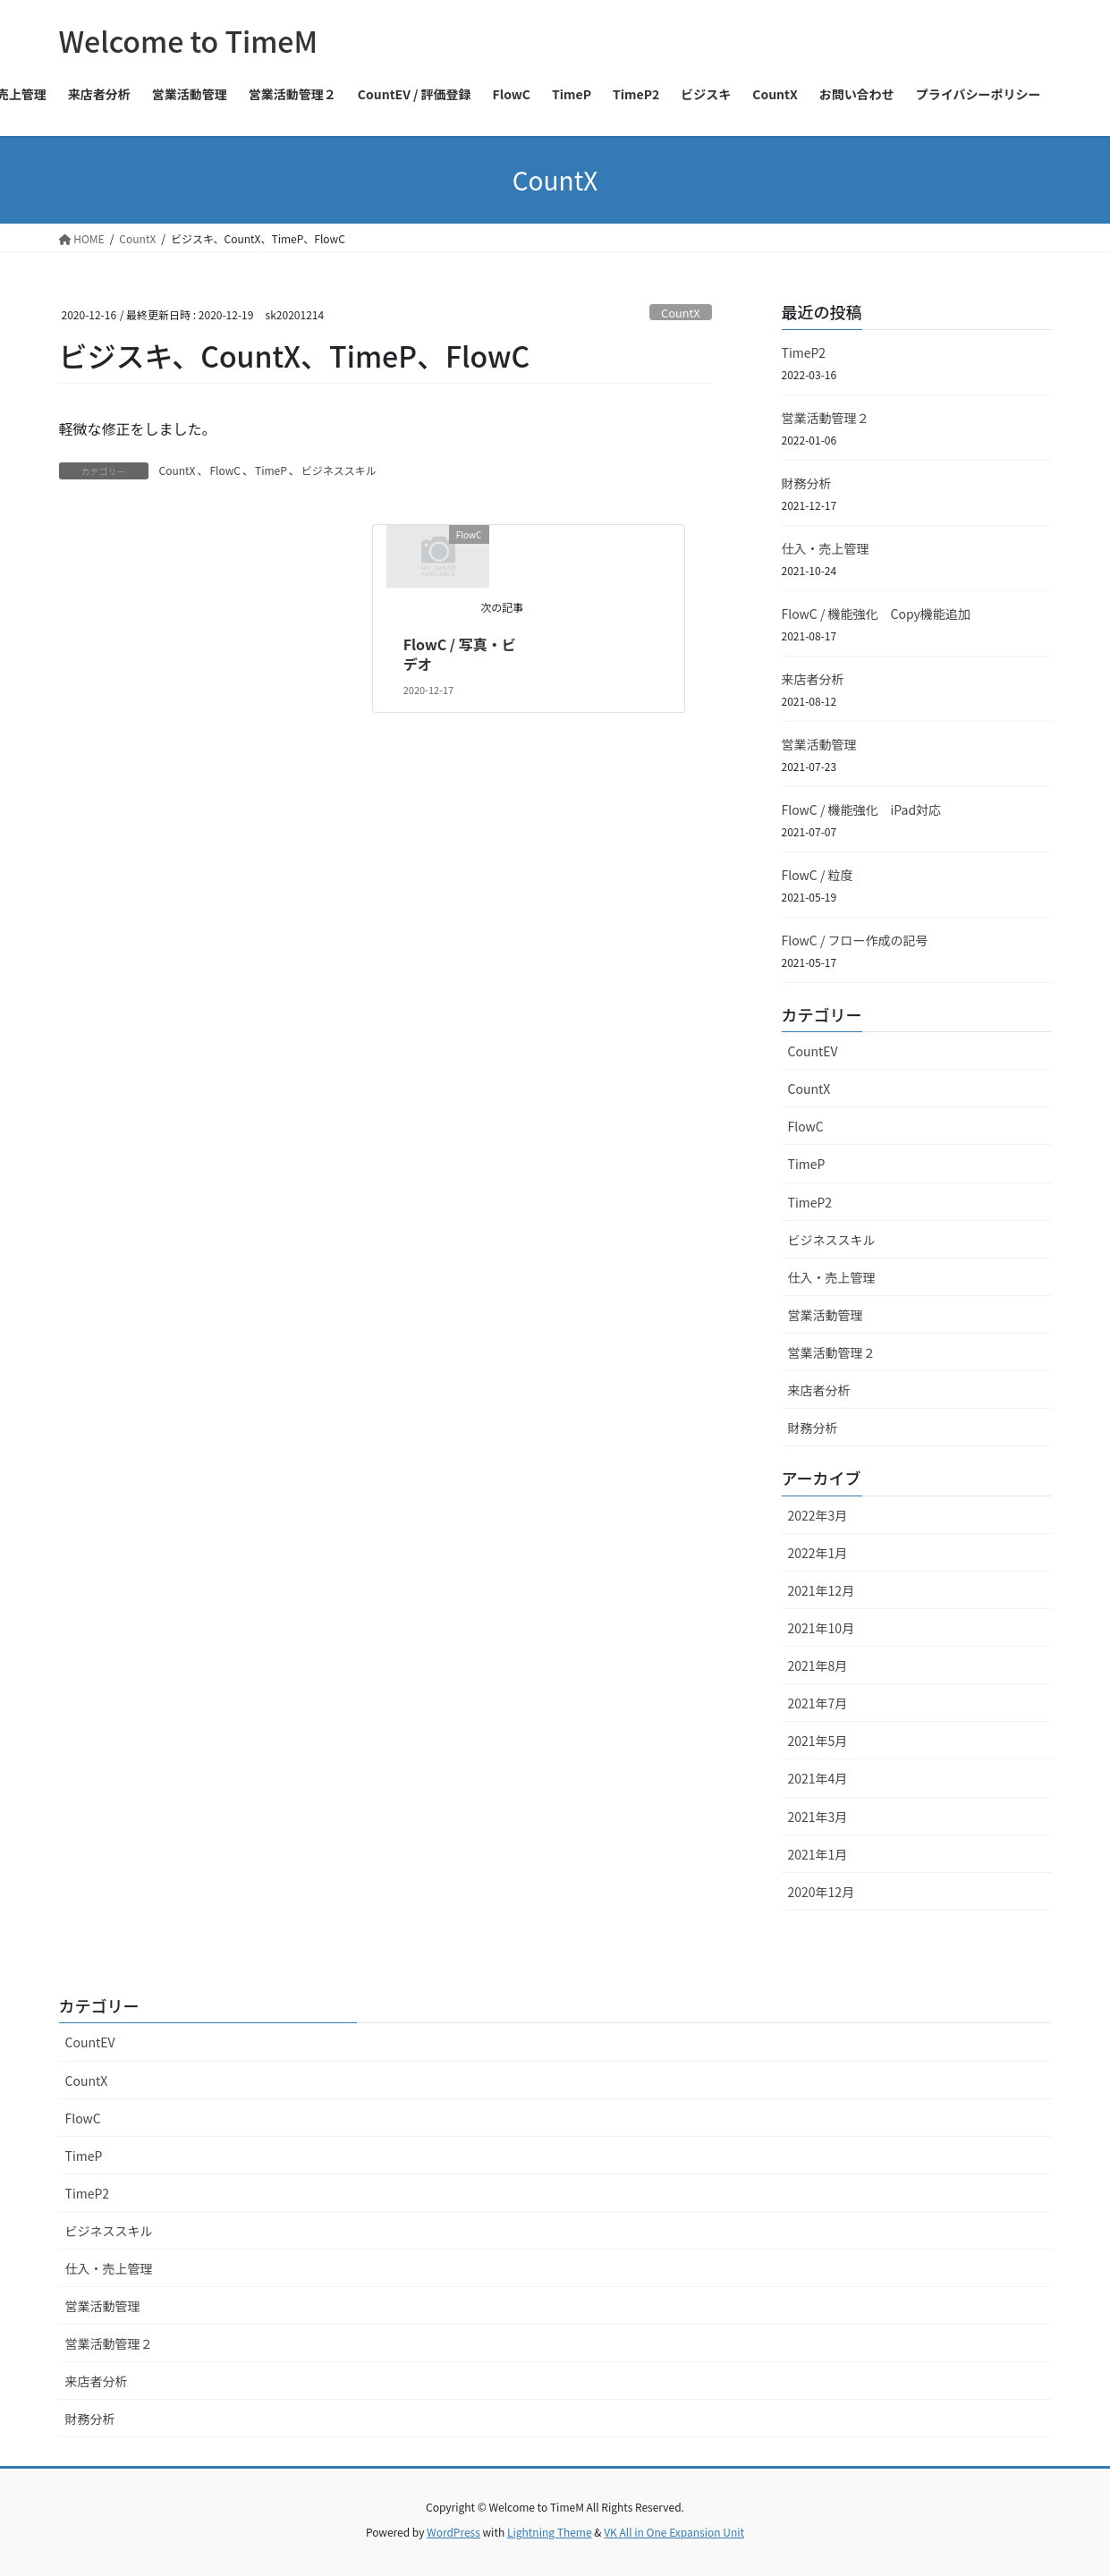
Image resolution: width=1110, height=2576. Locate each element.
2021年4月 (818, 1778)
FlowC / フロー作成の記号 (855, 940)
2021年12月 (821, 1590)
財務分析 (807, 483)
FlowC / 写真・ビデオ (459, 653)
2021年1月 (818, 1854)
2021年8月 (818, 1665)
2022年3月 (818, 1515)
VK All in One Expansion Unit (674, 2531)
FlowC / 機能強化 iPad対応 (862, 809)
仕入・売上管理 (825, 548)
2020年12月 (821, 1892)
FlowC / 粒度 (817, 875)
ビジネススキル (339, 470)
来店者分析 (813, 679)
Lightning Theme (549, 2531)
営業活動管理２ (825, 418)
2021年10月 (821, 1628)
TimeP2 (804, 352)
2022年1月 (818, 1553)
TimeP (271, 470)
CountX (680, 312)
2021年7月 (818, 1703)
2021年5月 (818, 1741)
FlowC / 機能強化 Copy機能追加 (876, 614)
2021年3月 (818, 1817)
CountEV (813, 1051)
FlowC (225, 470)
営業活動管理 (819, 744)
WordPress (453, 2531)
